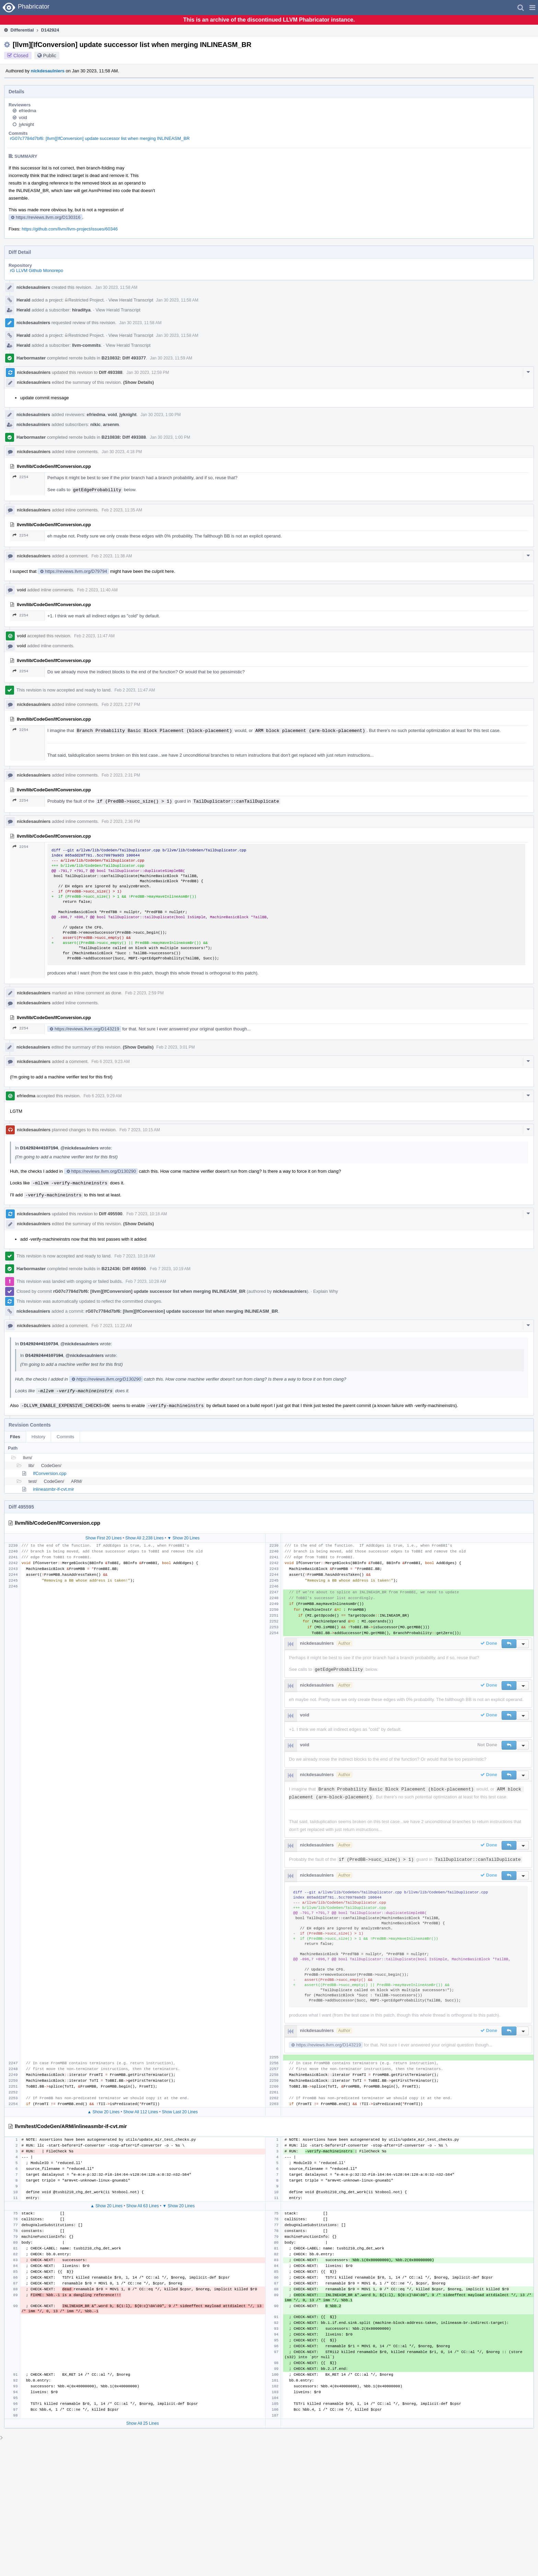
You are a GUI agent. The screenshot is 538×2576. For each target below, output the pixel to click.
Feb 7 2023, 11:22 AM (112, 1325)
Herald (23, 300)
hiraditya (81, 309)
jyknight (26, 124)
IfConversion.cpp (50, 1473)
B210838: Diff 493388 (124, 437)
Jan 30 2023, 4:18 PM (122, 451)
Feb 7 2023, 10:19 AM (170, 1268)
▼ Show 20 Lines (183, 1538)
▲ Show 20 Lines (103, 2112)
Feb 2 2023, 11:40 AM (97, 590)
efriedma (27, 110)
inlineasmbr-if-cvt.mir (53, 1489)
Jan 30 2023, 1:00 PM (160, 414)
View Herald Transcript (130, 300)
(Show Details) (138, 382)
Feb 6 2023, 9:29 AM (102, 1096)
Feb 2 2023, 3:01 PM (175, 1047)
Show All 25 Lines (142, 2423)
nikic (95, 424)
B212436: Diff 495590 (124, 1268)
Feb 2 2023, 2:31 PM (121, 775)
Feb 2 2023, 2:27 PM (121, 704)
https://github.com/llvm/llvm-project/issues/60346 (70, 229)
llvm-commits (86, 345)
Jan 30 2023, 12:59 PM (147, 372)
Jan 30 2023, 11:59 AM (171, 358)
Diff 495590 (110, 1213)
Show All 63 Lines (142, 2205)
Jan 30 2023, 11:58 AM (116, 287)
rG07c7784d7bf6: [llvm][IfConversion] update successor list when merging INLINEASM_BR (100, 138)
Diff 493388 (110, 372)
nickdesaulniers (48, 70)
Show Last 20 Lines (180, 2112)
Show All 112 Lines (140, 2112)
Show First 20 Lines (103, 1538)
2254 (20, 477)
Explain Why (325, 1291)
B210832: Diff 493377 (124, 358)
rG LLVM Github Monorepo (36, 270)
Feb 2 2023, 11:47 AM (94, 636)
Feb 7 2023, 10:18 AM (146, 1214)
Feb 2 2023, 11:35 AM (122, 510)
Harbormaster (31, 358)
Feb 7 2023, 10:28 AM (146, 1281)
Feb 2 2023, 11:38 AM (112, 556)
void (23, 117)
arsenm (111, 424)
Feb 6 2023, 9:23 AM (111, 1061)
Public (49, 55)
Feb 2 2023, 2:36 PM (121, 821)
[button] (532, 7)
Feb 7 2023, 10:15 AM (139, 1129)
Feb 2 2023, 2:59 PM (144, 993)
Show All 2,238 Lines (144, 1538)
